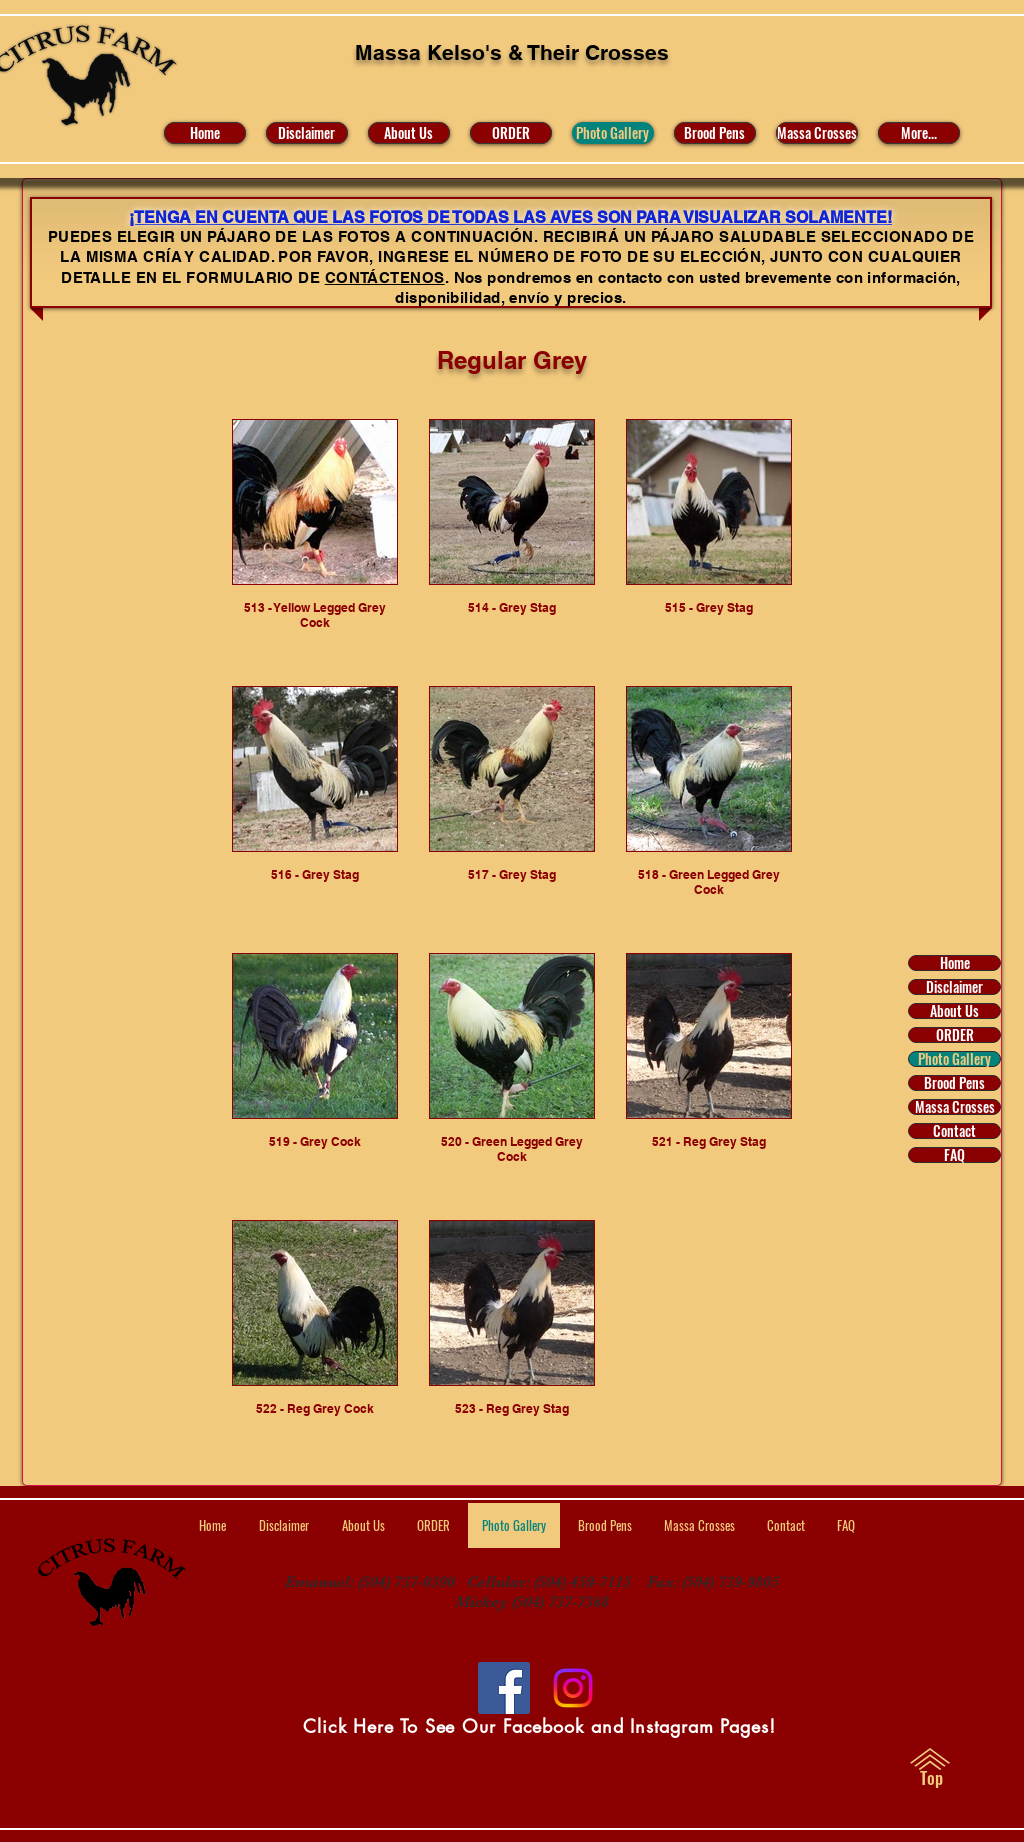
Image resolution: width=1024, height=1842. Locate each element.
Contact (954, 1131)
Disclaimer (954, 987)
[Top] (931, 1778)
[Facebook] (504, 1688)
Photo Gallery (954, 1059)
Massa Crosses (955, 1107)
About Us (954, 1011)
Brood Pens (954, 1083)
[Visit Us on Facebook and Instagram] (573, 1688)
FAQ (954, 1155)
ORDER (955, 1035)
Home (955, 963)
